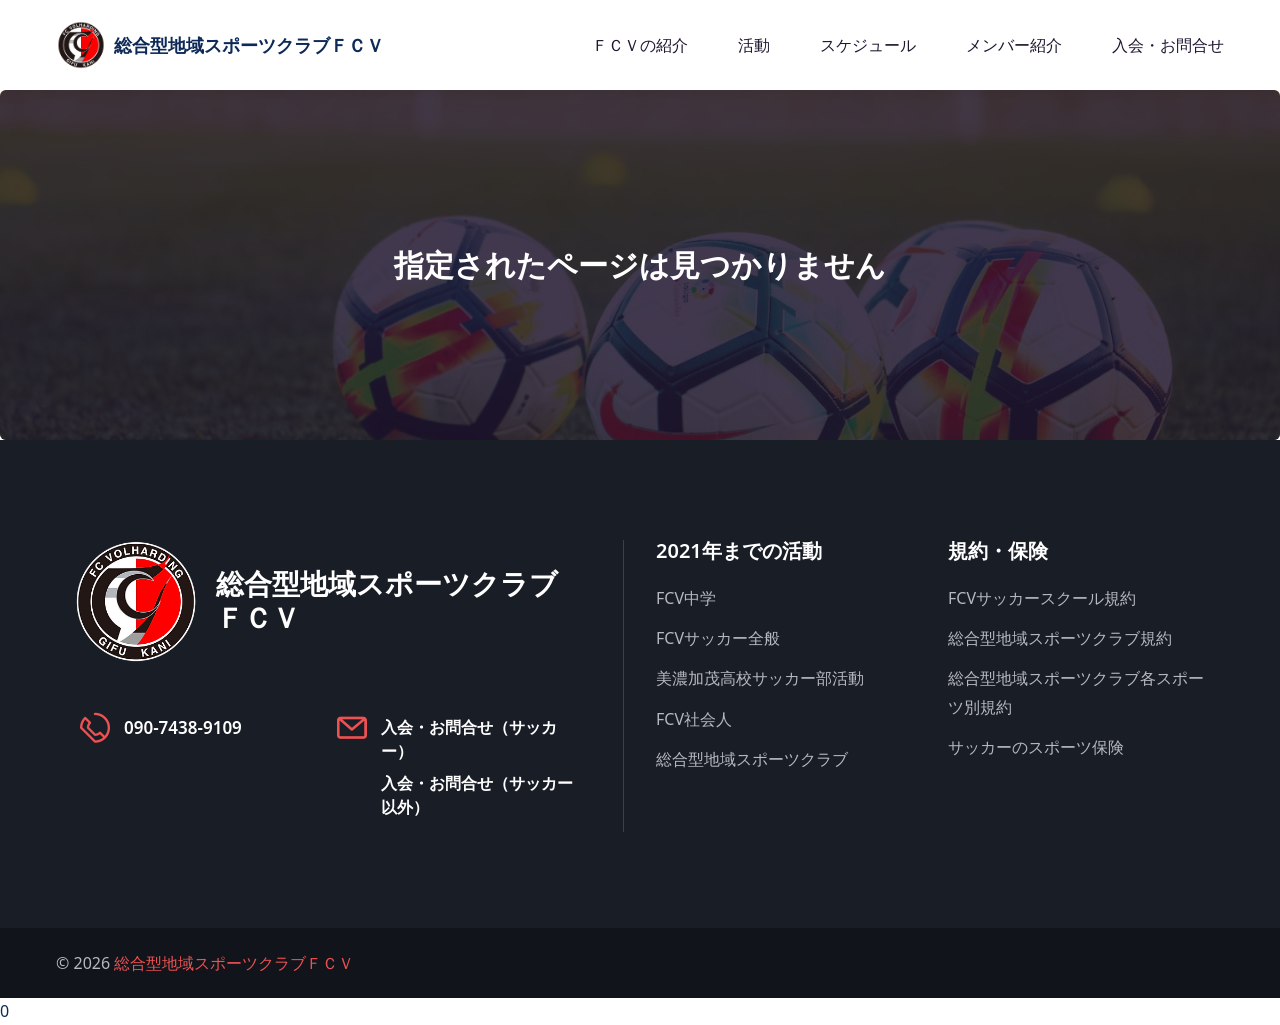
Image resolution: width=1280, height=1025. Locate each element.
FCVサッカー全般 (718, 638)
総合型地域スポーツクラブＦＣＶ (234, 963)
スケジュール (868, 45)
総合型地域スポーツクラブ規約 (1060, 638)
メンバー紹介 (1014, 45)
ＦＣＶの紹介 (640, 45)
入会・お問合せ (1168, 45)
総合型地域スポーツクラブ (752, 759)
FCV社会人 (694, 719)
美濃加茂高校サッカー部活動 (760, 678)
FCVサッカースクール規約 (1042, 598)
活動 (754, 45)
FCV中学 (686, 598)
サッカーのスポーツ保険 (1036, 747)
